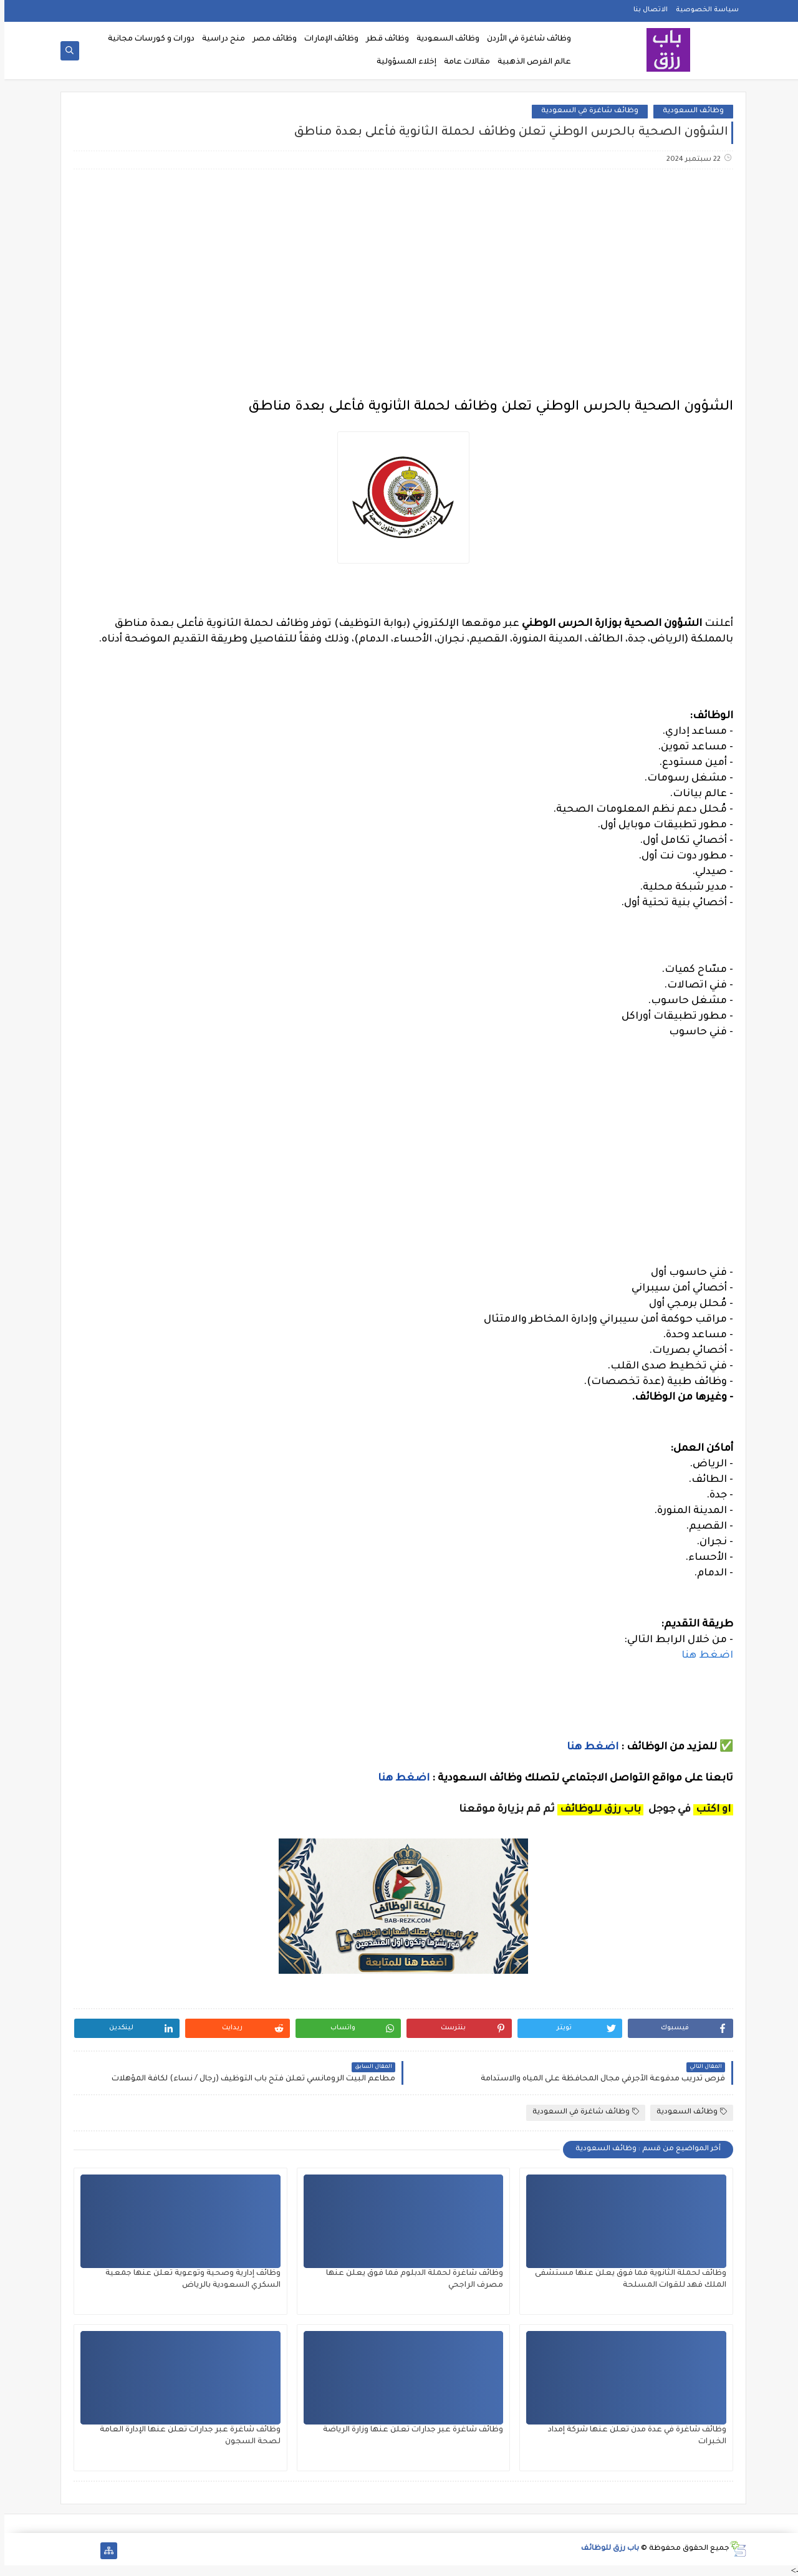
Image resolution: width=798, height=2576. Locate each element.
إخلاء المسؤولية (402, 62)
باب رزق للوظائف (606, 2549)
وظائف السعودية (443, 39)
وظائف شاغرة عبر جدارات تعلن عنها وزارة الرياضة (409, 2430)
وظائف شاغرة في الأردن (525, 39)
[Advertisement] (399, 277)
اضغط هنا (703, 1655)
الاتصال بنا (646, 10)
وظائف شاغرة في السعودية (585, 111)
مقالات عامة (463, 62)
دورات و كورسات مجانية (146, 39)
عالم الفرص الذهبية (530, 62)
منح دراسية (219, 39)
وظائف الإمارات (327, 39)
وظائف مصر (270, 39)
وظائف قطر (383, 39)
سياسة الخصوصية (702, 10)
